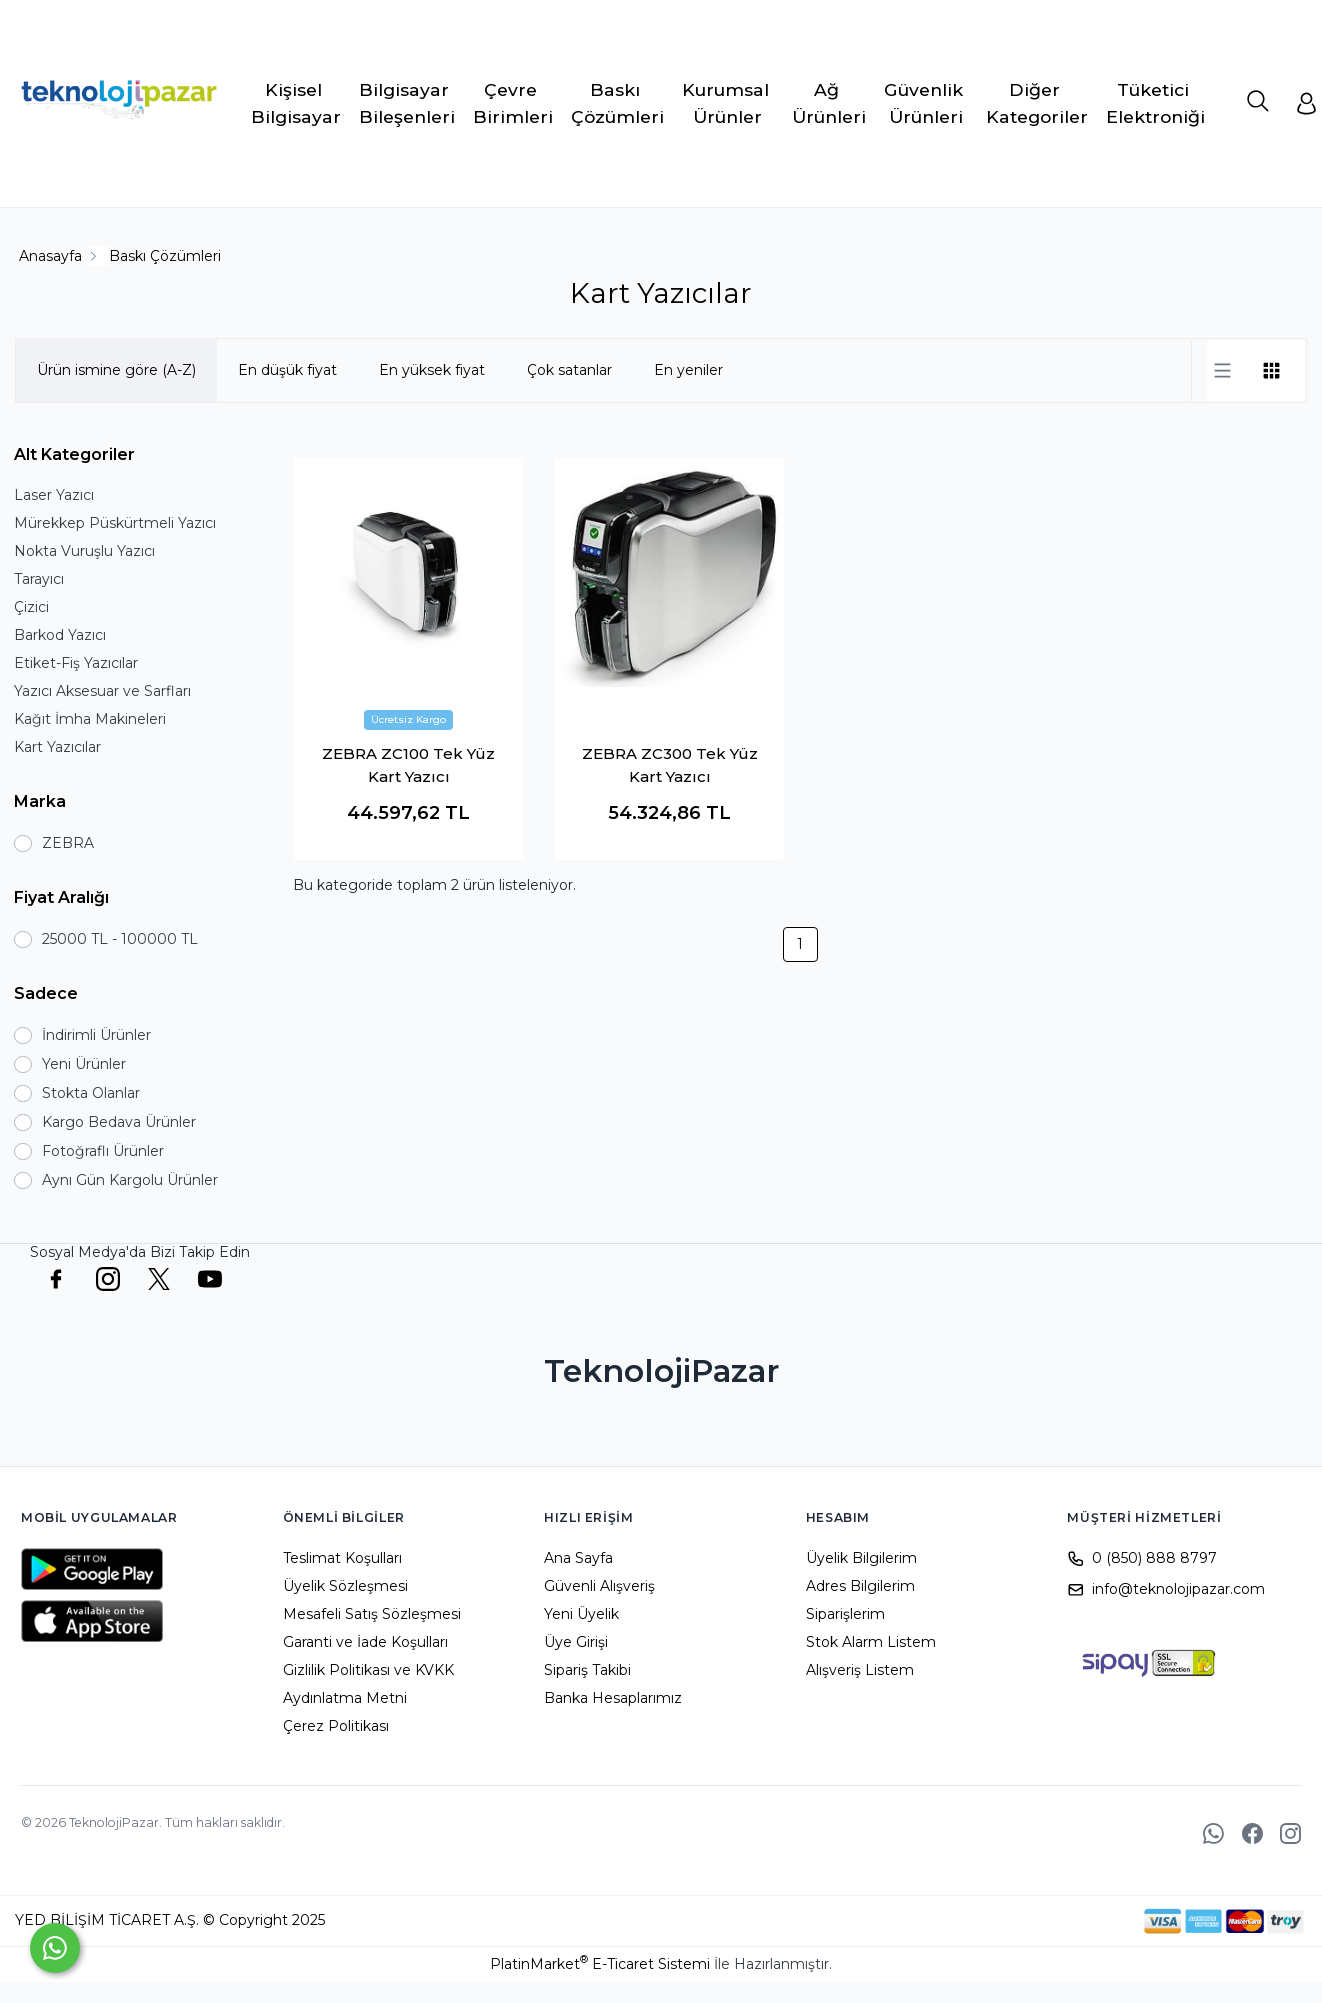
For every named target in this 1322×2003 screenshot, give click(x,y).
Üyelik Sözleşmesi (345, 1586)
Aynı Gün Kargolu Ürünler (130, 1180)
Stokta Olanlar (91, 1093)
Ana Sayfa (578, 1558)
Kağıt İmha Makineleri (90, 719)
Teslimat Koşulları (342, 1558)
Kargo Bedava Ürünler (119, 1122)
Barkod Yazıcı (60, 635)
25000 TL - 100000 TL (120, 939)
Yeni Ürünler (84, 1064)
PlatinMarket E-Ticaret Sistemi (600, 1964)
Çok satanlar (569, 370)
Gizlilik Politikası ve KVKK (368, 1670)
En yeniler (688, 370)
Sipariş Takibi (587, 1670)
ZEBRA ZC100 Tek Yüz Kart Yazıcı (408, 765)
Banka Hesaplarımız (613, 1698)
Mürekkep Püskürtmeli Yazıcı (115, 523)
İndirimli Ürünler (96, 1035)
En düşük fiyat (287, 370)
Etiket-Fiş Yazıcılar (76, 663)
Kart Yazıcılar (57, 747)
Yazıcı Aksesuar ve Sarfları (102, 691)
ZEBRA (68, 843)
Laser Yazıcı (54, 495)
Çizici (31, 607)
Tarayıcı (39, 579)
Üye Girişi (576, 1642)
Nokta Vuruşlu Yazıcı (84, 551)
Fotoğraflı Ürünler (103, 1151)
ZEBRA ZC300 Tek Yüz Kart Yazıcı (670, 765)
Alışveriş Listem (860, 1670)
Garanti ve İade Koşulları (365, 1642)
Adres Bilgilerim (860, 1586)
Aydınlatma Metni (345, 1698)
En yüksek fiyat (432, 370)
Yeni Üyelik (581, 1614)
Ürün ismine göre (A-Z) (116, 370)
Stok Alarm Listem (871, 1642)
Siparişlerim (845, 1614)
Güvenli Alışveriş (599, 1586)
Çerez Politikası (336, 1726)
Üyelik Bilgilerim (861, 1558)
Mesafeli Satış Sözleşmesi (372, 1614)
